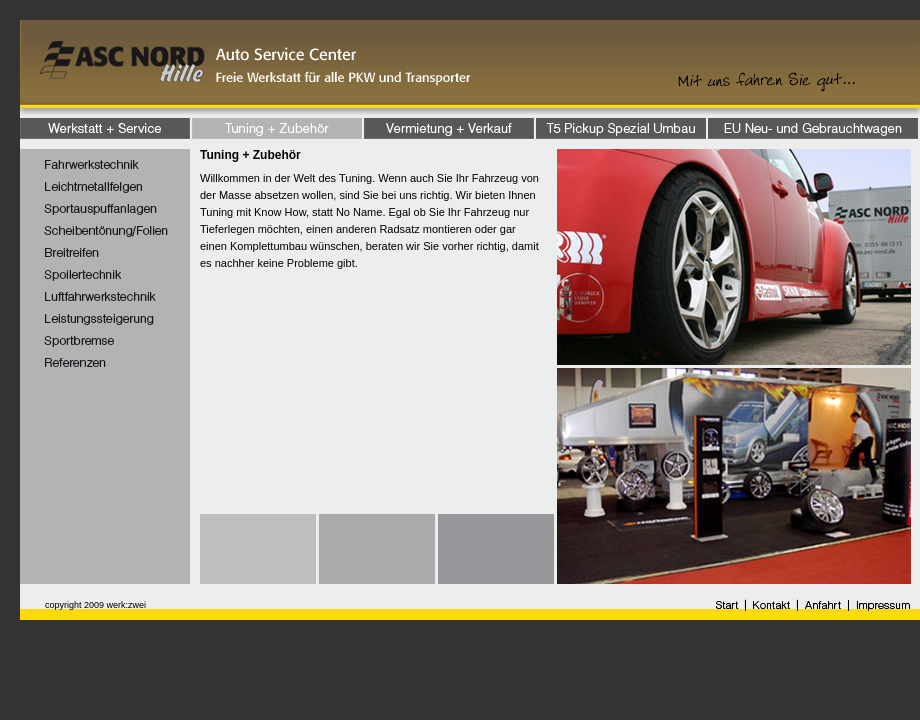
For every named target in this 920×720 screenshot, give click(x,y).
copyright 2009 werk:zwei (95, 605)
